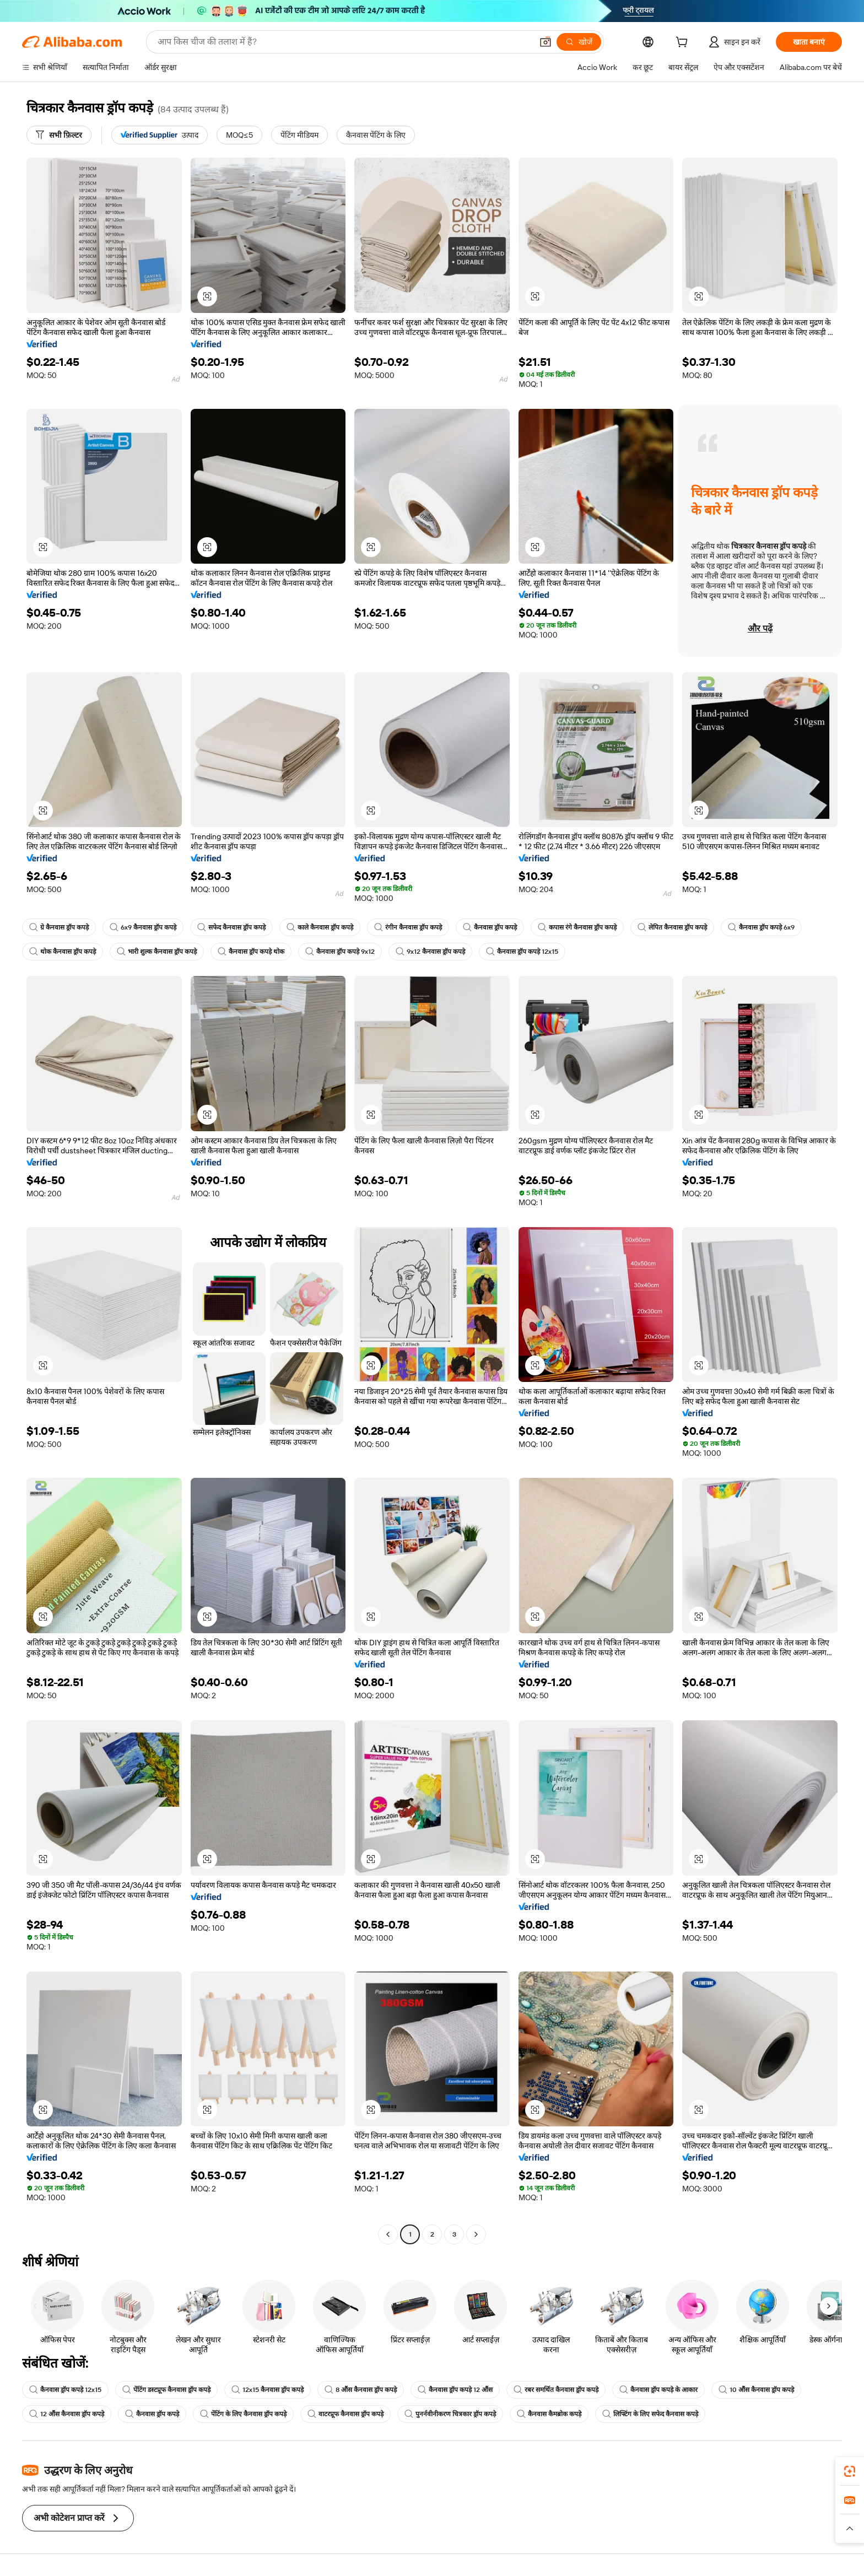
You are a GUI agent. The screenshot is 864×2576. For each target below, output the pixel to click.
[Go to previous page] (388, 2234)
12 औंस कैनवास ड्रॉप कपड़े (66, 2414)
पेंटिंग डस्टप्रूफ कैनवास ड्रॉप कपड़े (166, 2389)
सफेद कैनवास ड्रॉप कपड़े (231, 927)
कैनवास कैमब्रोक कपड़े (549, 2414)
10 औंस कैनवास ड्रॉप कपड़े (756, 2389)
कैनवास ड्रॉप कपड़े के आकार (658, 2389)
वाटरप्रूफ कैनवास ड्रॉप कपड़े (345, 2414)
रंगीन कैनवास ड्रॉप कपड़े (408, 927)
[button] (545, 41)
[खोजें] (579, 42)
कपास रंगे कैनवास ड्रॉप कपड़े (577, 927)
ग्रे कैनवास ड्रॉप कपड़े (59, 927)
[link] (849, 2471)
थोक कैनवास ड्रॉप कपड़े (62, 951)
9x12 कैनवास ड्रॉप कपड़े (430, 951)
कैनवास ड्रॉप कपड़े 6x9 (761, 927)
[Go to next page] (476, 2234)
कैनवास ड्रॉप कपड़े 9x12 (340, 951)
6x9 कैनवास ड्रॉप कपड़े (143, 927)
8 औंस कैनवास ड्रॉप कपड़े (361, 2389)
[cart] (684, 43)
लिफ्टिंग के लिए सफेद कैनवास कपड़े (650, 2414)
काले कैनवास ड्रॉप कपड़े (320, 927)
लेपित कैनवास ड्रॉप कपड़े (672, 927)
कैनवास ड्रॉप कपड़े (490, 927)
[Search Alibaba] (344, 42)
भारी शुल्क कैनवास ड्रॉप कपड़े (157, 951)
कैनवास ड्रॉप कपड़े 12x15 (522, 951)
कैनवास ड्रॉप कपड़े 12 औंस (455, 2389)
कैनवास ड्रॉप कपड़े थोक (251, 951)
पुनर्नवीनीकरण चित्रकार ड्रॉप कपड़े (450, 2414)
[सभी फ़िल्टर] (58, 135)
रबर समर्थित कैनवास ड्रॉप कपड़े (556, 2389)
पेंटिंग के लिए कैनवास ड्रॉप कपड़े (243, 2414)
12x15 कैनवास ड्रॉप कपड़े (267, 2389)
